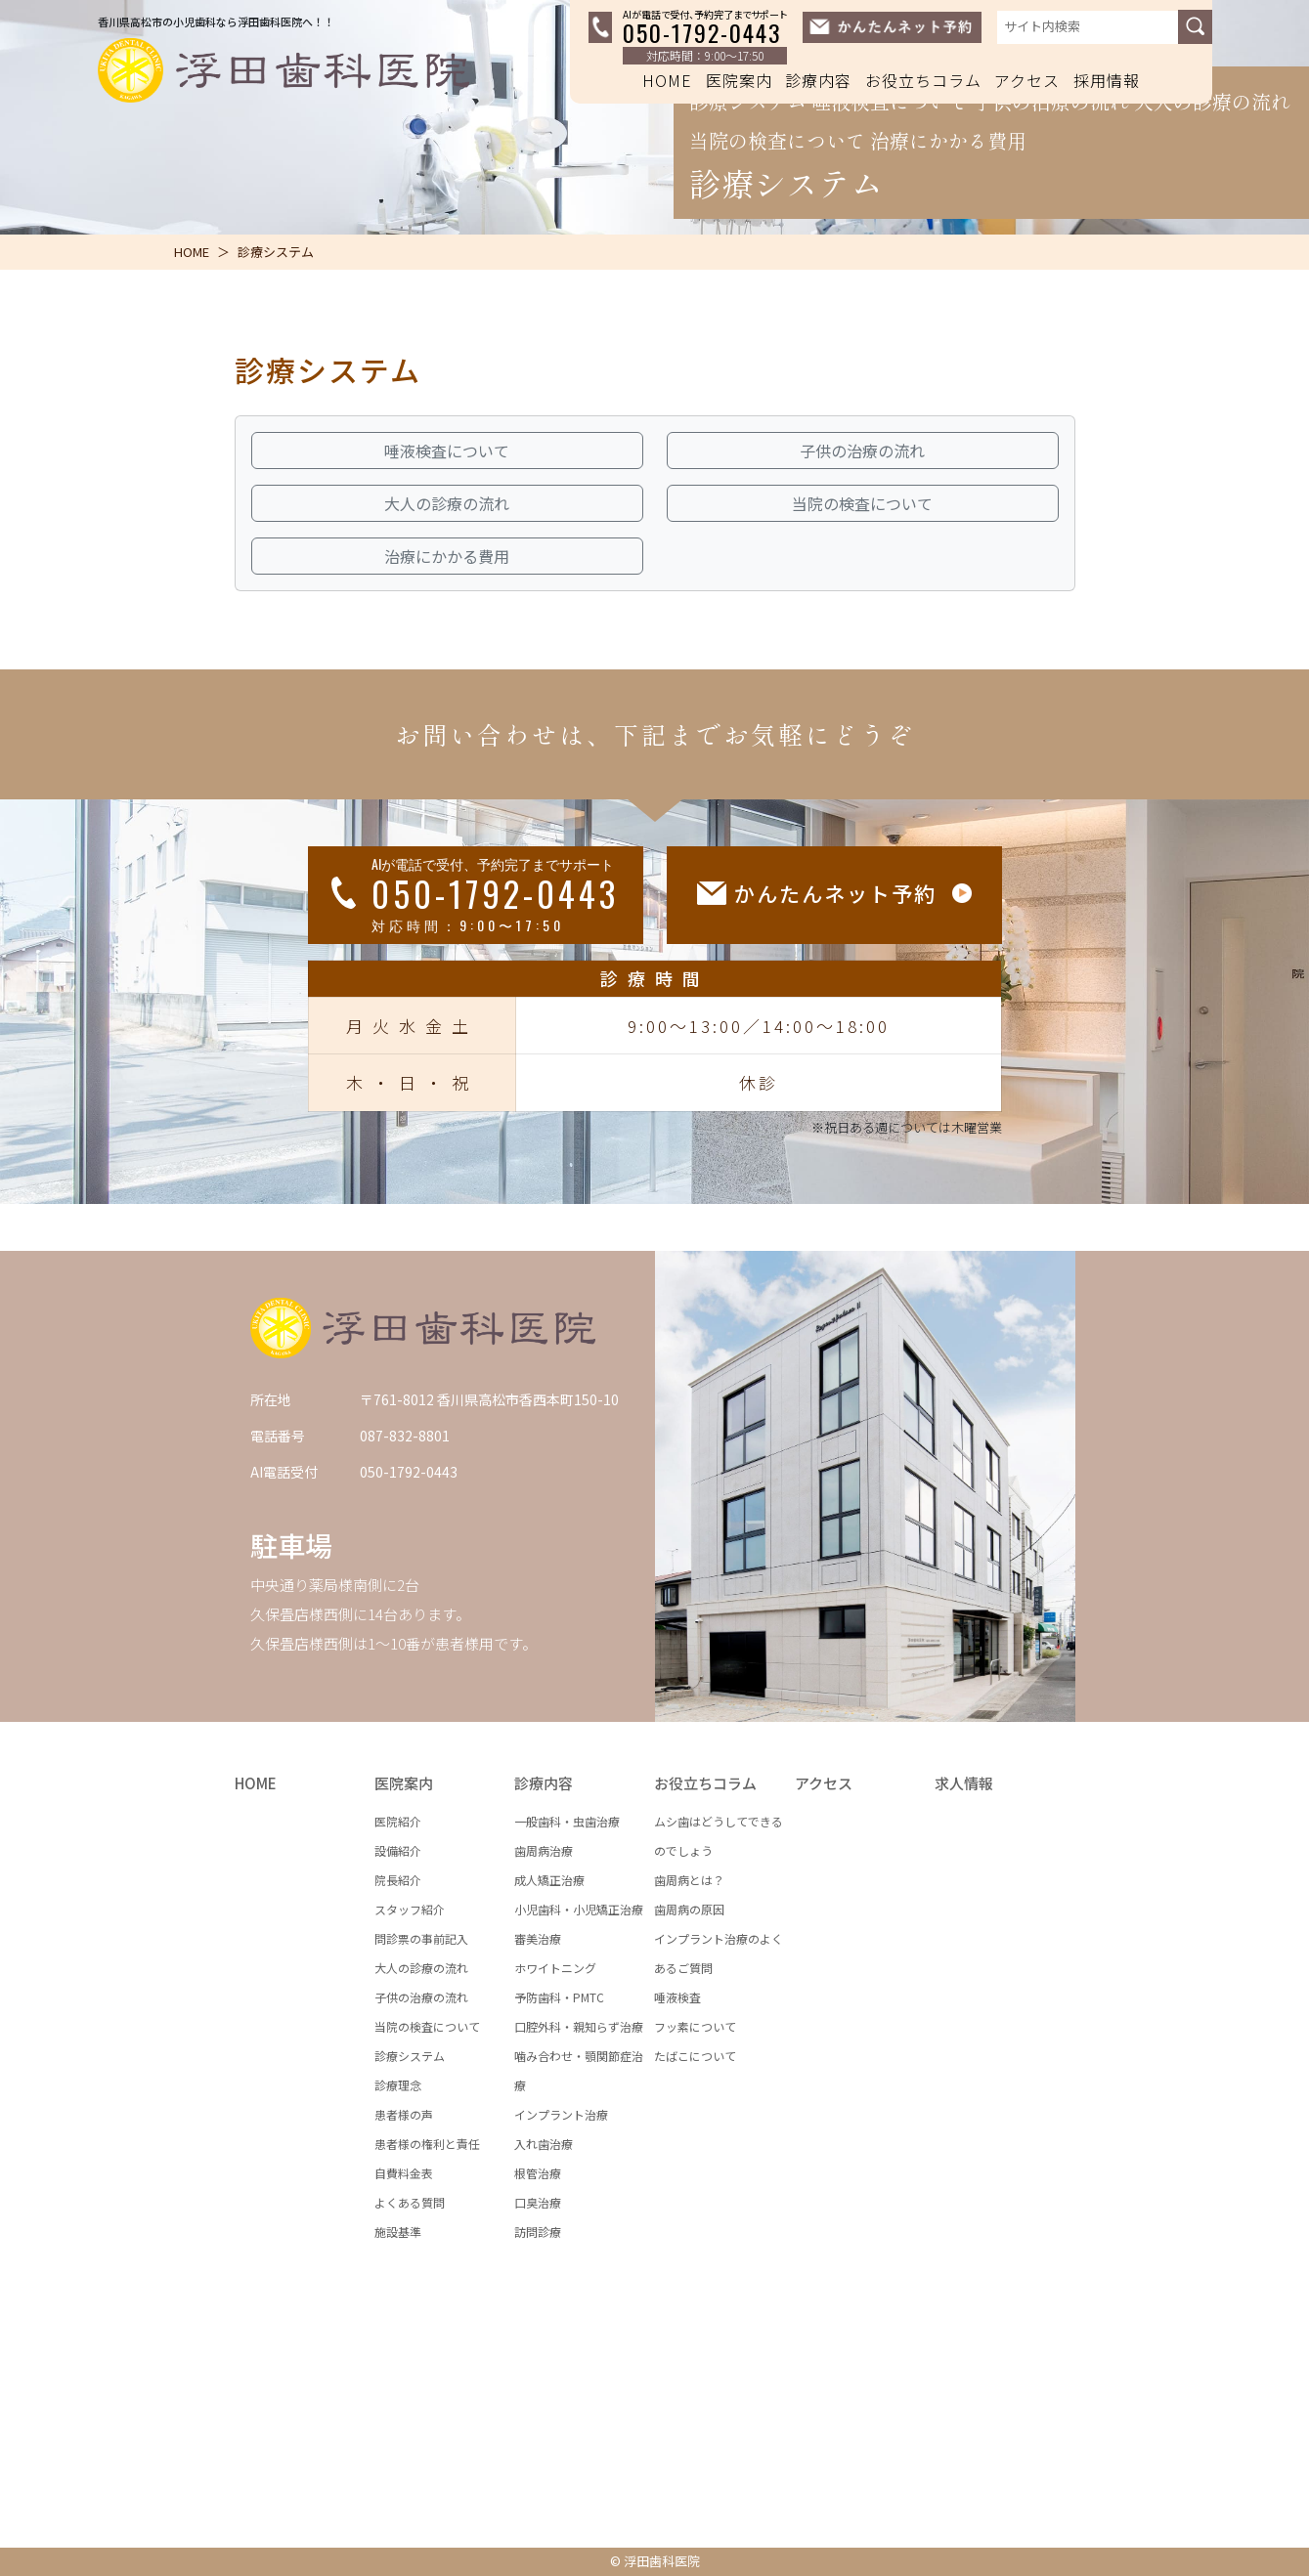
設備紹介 (397, 1850)
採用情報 (1106, 80)
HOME (667, 80)
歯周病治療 (543, 1850)
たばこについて (695, 2055)
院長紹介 (397, 1879)
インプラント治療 (561, 2114)
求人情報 (964, 1783)
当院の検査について (427, 2026)
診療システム (409, 2055)
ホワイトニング (555, 1967)
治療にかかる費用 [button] (446, 556)
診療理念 (397, 2085)
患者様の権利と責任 (427, 2143)
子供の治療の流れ (421, 1997)
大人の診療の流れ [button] (446, 503)
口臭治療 (537, 2202)
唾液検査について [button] (446, 450)
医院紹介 (397, 1821)
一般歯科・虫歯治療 (567, 1821)
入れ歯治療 (543, 2143)
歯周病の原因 (689, 1909)
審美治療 (537, 1938)
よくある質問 (409, 2202)
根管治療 (537, 2173)
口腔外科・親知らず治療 (578, 2026)
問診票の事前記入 (421, 1938)
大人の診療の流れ (421, 1967)
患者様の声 (403, 2114)
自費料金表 (403, 2173)
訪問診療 (537, 2231)
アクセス (1027, 80)
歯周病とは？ (689, 1879)
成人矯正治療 (549, 1879)
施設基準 (397, 2231)
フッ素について (695, 2026)
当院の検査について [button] (862, 503)
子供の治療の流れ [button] (862, 450)
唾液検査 (677, 1997)
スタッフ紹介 (409, 1909)
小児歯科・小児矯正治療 (578, 1909)
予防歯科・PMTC (559, 1997)
